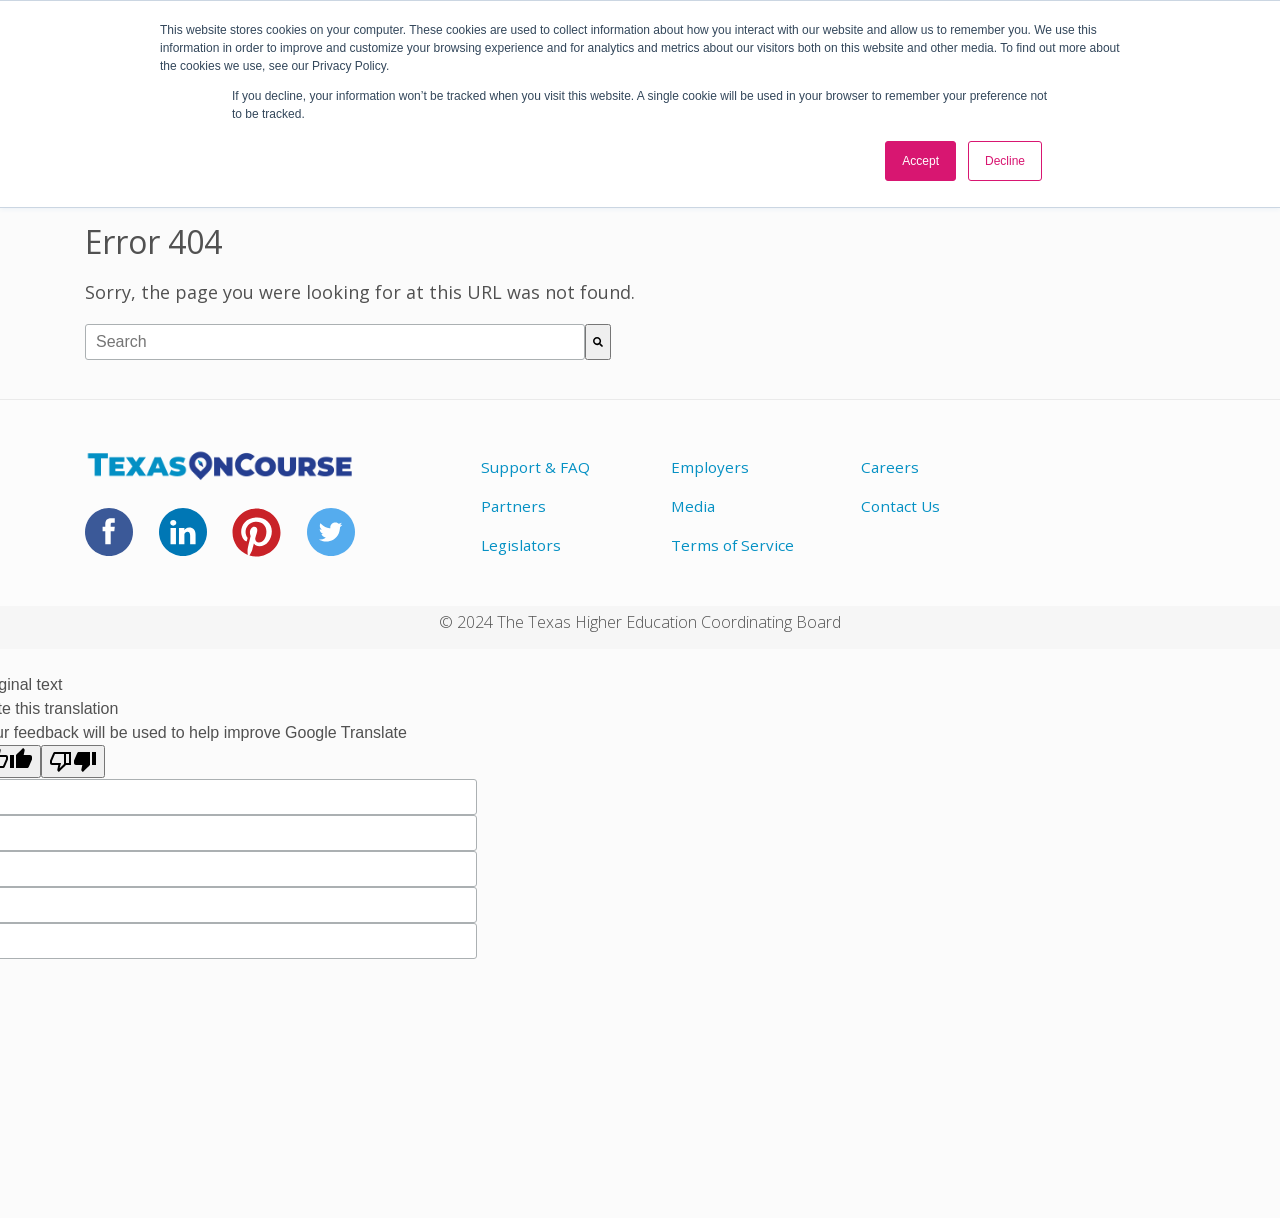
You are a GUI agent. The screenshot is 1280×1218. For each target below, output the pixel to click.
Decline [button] (1005, 161)
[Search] (598, 342)
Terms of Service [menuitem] (732, 545)
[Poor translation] (73, 761)
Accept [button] (920, 161)
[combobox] (335, 342)
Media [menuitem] (693, 506)
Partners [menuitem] (513, 506)
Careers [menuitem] (890, 467)
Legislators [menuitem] (521, 545)
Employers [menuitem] (710, 467)
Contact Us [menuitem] (900, 506)
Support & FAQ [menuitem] (535, 467)
